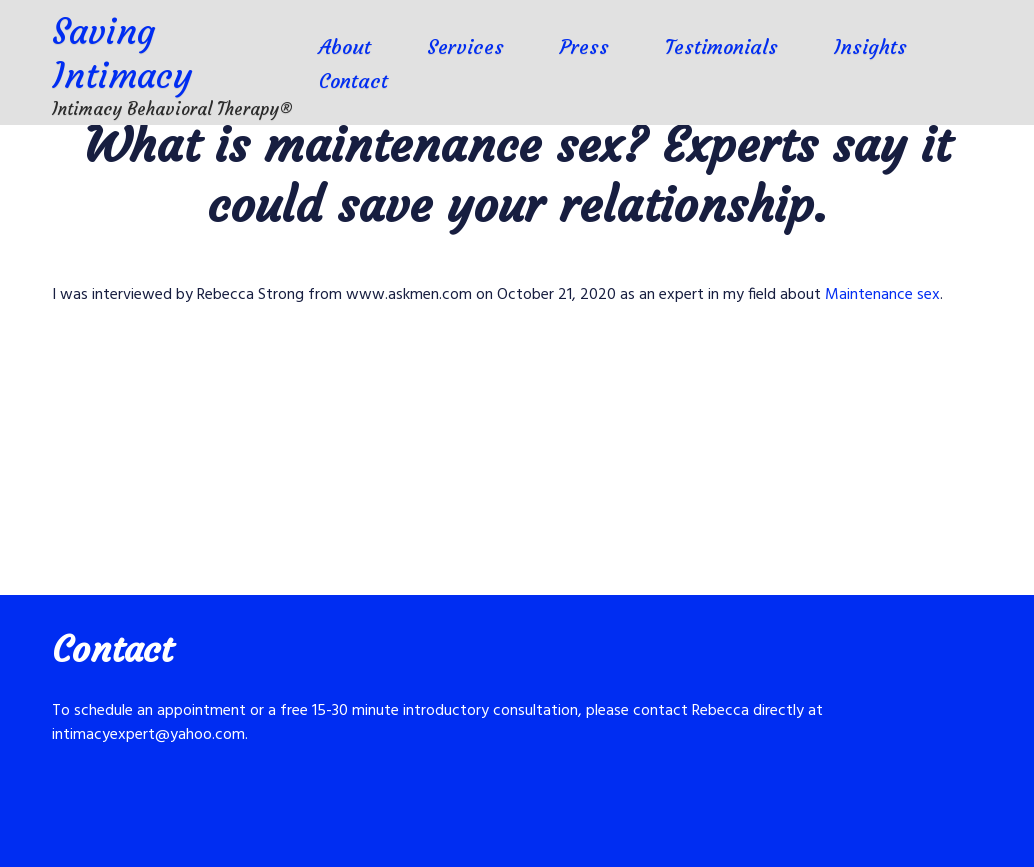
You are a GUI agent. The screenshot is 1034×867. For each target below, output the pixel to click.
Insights (870, 46)
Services (465, 46)
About (345, 46)
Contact (353, 80)
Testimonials (721, 46)
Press (584, 46)
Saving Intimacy (122, 54)
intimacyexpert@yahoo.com (148, 735)
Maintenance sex (882, 295)
